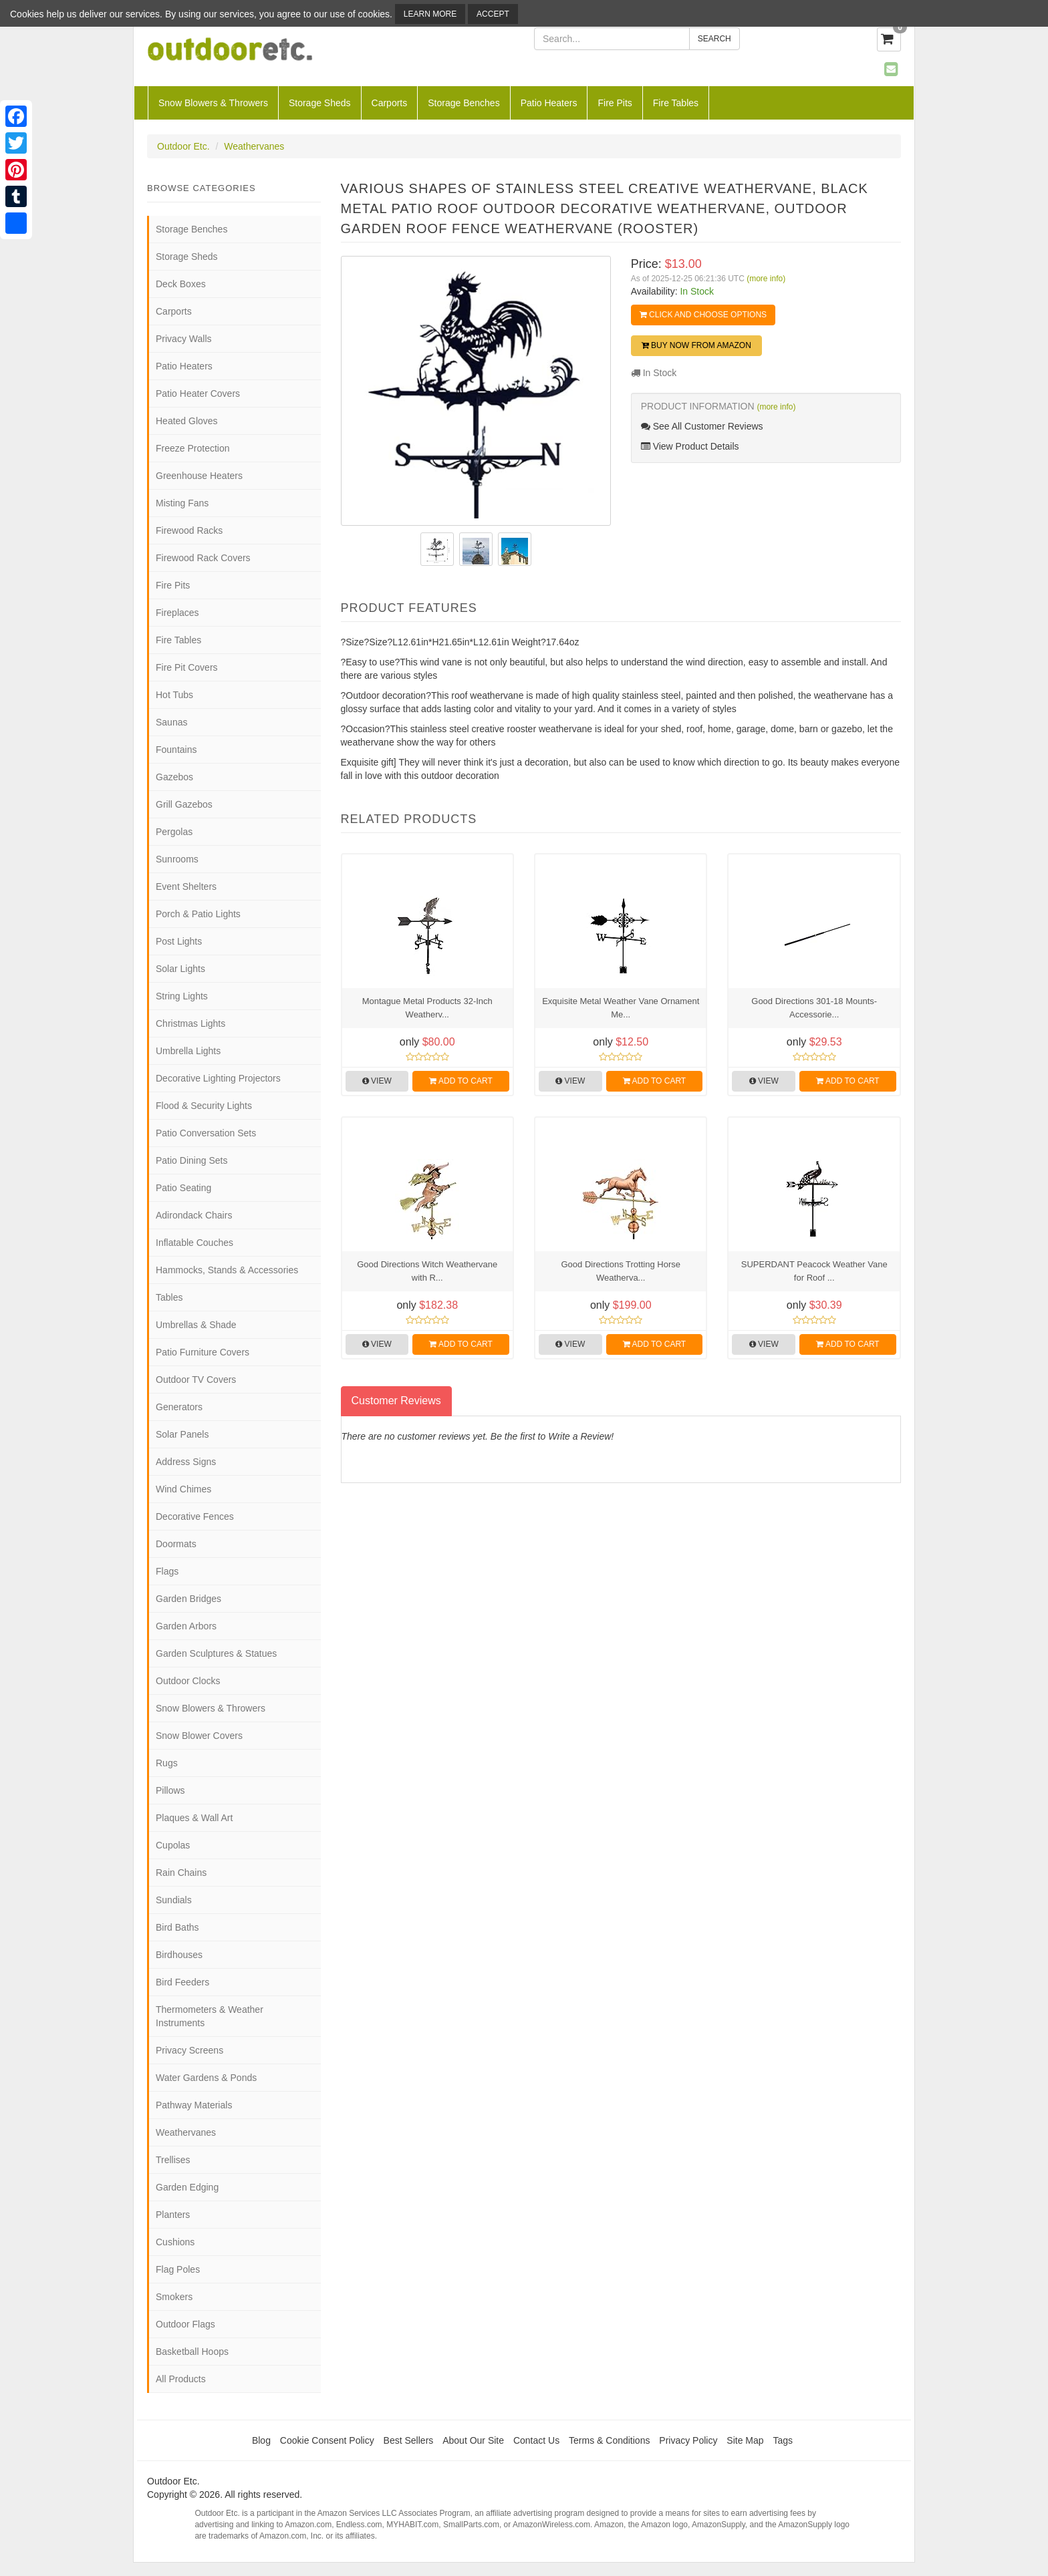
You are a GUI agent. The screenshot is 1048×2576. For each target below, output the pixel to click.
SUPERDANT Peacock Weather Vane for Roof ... (814, 1271)
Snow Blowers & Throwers (213, 103)
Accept (493, 14)
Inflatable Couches (194, 1242)
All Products (181, 2379)
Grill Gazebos (184, 804)
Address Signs (186, 1461)
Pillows (170, 1790)
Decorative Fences (195, 1516)
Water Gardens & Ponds (206, 2077)
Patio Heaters (549, 103)
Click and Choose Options (703, 314)
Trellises (173, 2159)
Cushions (175, 2242)
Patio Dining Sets (191, 1160)
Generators (179, 1407)
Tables (169, 1297)
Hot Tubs (174, 694)
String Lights (182, 996)
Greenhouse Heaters (199, 475)
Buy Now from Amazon (696, 345)
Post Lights (179, 941)
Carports (390, 103)
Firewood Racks (189, 530)
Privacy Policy (688, 2440)
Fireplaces (177, 612)
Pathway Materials (194, 2105)
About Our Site (473, 2440)
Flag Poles (178, 2269)
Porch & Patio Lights (198, 914)
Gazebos (174, 777)
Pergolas (174, 831)
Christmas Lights (190, 1023)
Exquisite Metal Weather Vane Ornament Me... (620, 1007)
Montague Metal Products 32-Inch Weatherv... (427, 1007)
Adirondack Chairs (194, 1215)
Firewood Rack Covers (203, 557)
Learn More (430, 14)
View (377, 1081)
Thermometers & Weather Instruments (209, 2016)
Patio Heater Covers (198, 393)
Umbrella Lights (188, 1050)
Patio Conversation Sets (206, 1133)
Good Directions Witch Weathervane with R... (427, 1271)
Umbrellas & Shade (196, 1324)
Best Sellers (409, 2440)
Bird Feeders (182, 1982)
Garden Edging (187, 2187)
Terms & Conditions (609, 2440)
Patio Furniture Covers (202, 1352)
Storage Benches (463, 103)
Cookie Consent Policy (327, 2440)
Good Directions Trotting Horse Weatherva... (620, 1271)
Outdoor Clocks (188, 1680)
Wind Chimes (183, 1489)
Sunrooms (177, 859)
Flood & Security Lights (204, 1105)
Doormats (176, 1544)
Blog (261, 2440)
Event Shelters (186, 886)
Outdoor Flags (185, 2324)
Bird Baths (177, 1927)
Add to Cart (460, 1081)
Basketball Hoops (192, 2351)
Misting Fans (182, 503)
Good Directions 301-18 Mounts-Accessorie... (814, 1007)
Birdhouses (179, 1954)
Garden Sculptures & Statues (216, 1653)
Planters (173, 2214)
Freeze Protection (193, 448)
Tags (783, 2440)
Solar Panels (182, 1434)
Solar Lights (180, 968)
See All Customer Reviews (702, 426)
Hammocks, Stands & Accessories (227, 1270)
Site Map (745, 2440)
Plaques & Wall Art (194, 1817)
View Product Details (690, 446)
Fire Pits (615, 103)
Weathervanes (254, 146)
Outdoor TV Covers (196, 1379)
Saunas (171, 722)
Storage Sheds (320, 103)
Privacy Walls (184, 338)
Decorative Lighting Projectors (218, 1078)
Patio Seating (183, 1187)
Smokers (174, 2296)
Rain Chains (181, 1872)
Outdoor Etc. (183, 146)
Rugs (167, 1763)
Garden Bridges (188, 1598)
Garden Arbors (186, 1626)
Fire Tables (675, 103)
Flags (167, 1571)
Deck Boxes (181, 284)
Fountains (176, 749)
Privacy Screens (189, 2050)
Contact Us (536, 2440)
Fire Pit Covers (187, 667)
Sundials (174, 1900)
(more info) (766, 278)
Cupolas (173, 1845)
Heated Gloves (187, 421)
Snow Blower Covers (199, 1735)
